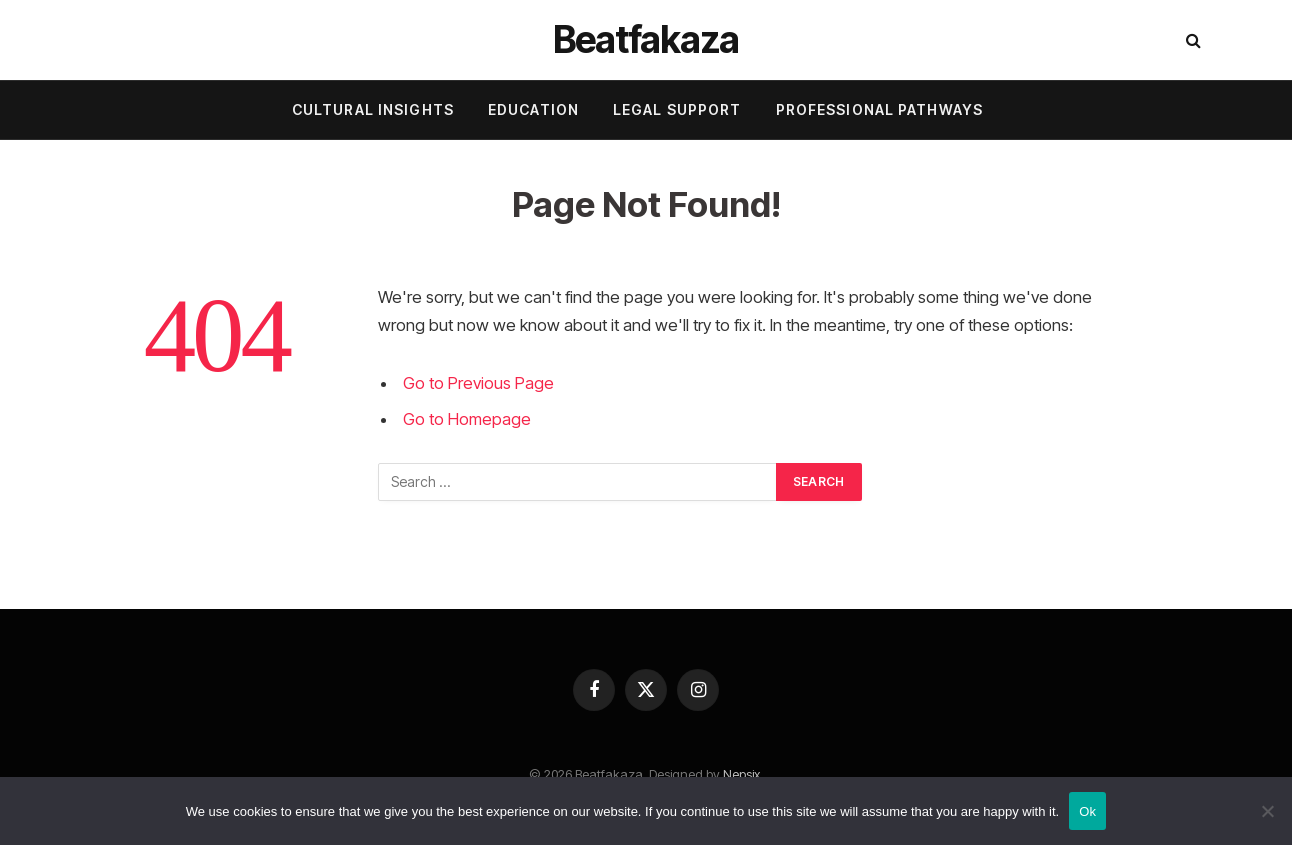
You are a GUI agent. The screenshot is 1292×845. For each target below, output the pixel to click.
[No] (1267, 811)
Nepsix (741, 774)
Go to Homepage (467, 419)
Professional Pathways (880, 109)
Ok (1087, 811)
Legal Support (677, 109)
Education (533, 109)
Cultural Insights (373, 109)
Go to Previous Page (478, 383)
